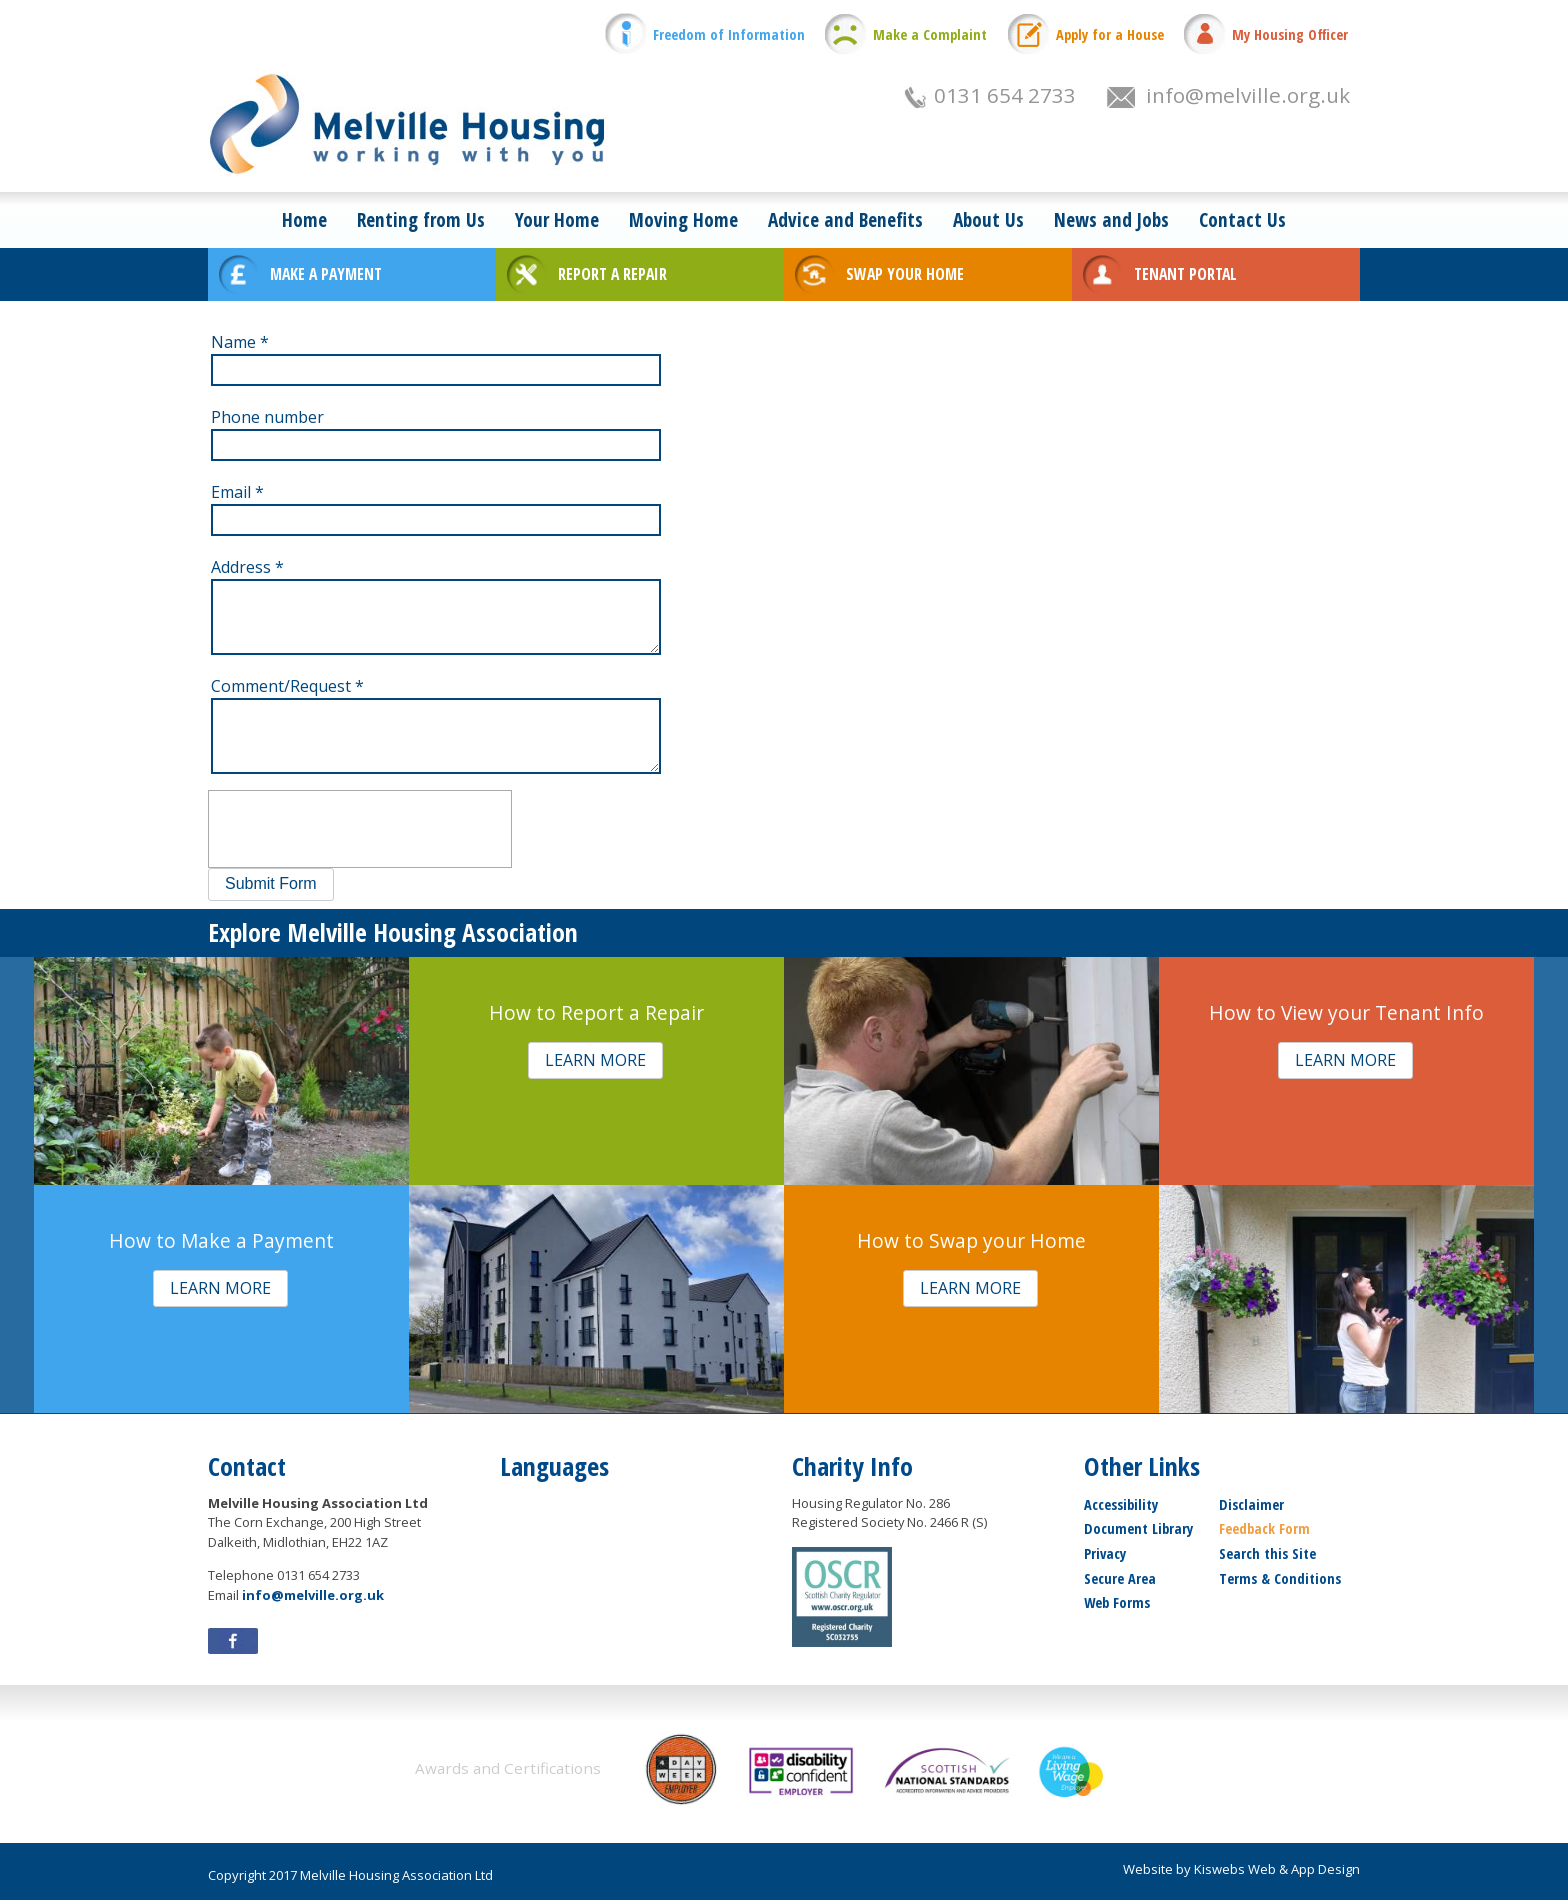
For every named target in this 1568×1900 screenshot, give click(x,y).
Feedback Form (1264, 1528)
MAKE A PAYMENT (326, 274)
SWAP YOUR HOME (905, 274)
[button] (271, 884)
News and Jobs (1111, 219)
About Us (988, 219)
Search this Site (1267, 1553)
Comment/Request (287, 686)
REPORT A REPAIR (612, 274)
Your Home (557, 219)
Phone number (267, 417)
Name (240, 342)
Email (237, 492)
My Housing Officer (1290, 34)
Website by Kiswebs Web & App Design (1241, 1869)
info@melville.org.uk (1248, 95)
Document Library (1138, 1528)
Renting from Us (421, 219)
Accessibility (1121, 1504)
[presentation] (360, 829)
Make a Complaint (930, 34)
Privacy (1105, 1553)
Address (247, 567)
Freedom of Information (729, 34)
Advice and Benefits (845, 219)
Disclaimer (1251, 1504)
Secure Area (1120, 1578)
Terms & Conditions (1280, 1578)
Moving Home (683, 219)
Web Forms (1117, 1602)
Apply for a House (1110, 34)
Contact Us (1242, 219)
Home (304, 219)
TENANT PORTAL (1185, 274)
